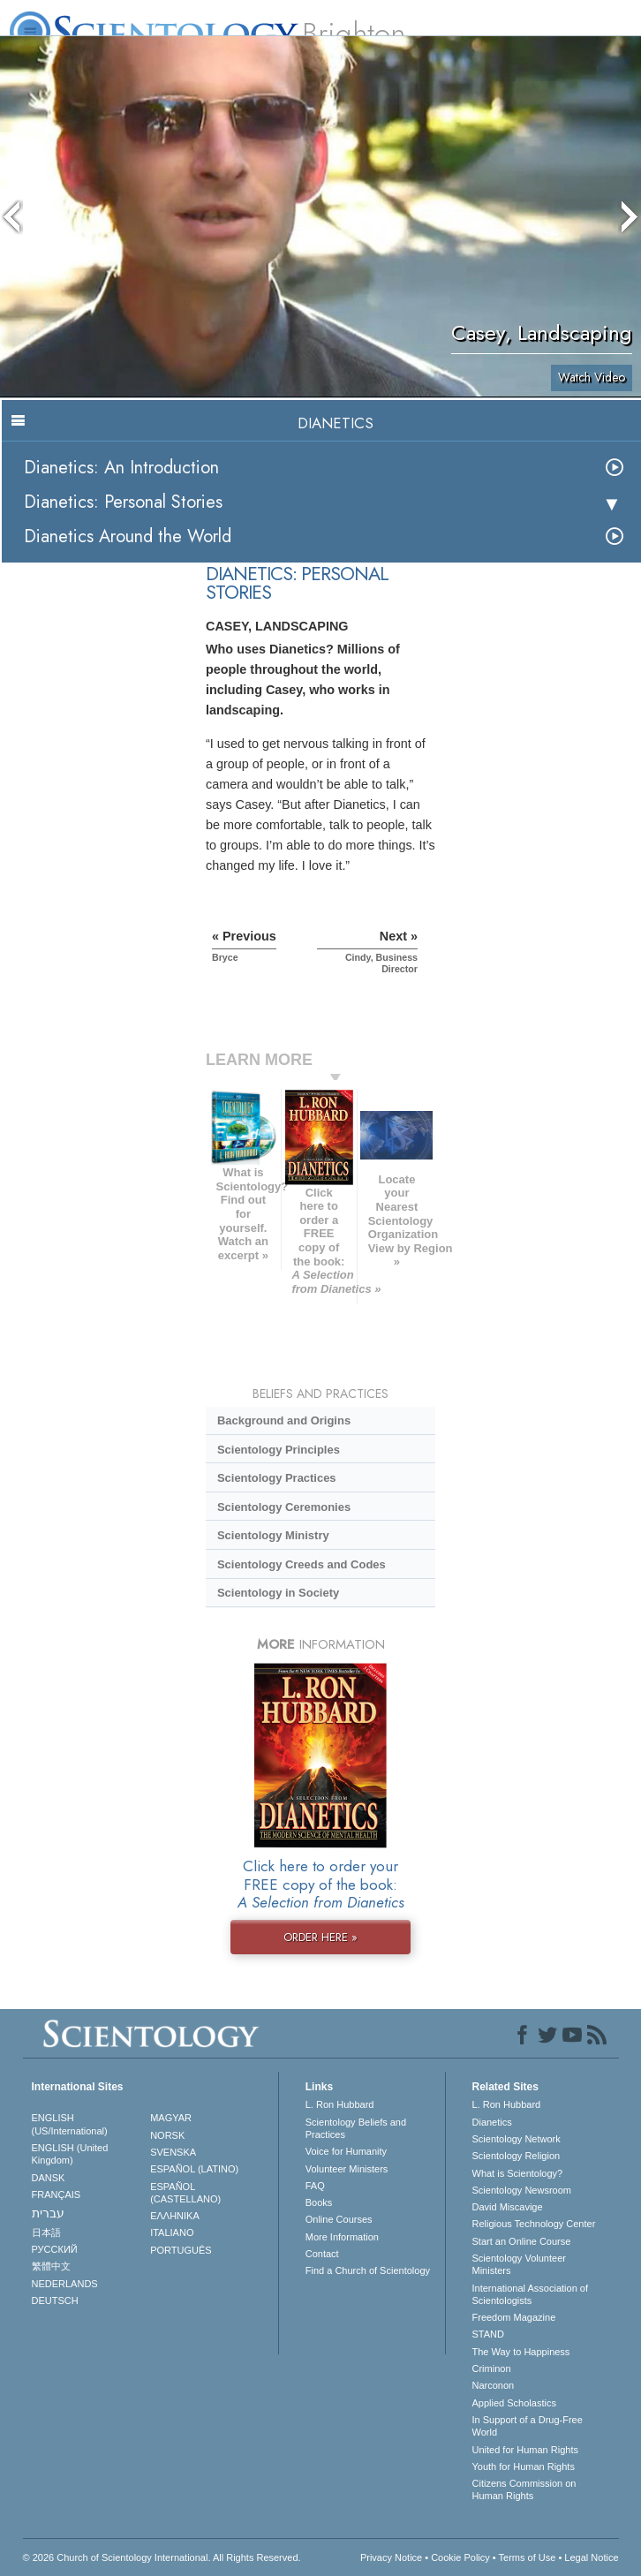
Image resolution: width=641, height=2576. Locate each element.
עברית (48, 2213)
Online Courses (339, 2219)
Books (319, 2202)
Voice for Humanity (346, 2151)
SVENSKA (173, 2152)
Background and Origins (284, 1420)
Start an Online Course (521, 2241)
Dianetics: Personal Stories (123, 502)
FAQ (315, 2185)
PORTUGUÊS (180, 2250)
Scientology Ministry (273, 1535)
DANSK (48, 2177)
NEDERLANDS (65, 2283)
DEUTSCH (55, 2300)
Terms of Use (527, 2557)
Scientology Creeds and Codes (301, 1564)
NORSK (167, 2135)
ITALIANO (171, 2232)
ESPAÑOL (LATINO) (194, 2169)
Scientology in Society (278, 1592)
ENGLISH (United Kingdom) (70, 2153)
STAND (488, 2334)
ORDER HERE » (320, 1937)
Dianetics (492, 2122)
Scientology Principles (278, 1449)
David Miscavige (507, 2207)
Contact (322, 2253)
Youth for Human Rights (523, 2466)
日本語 (46, 2232)
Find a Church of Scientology (367, 2270)
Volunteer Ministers (346, 2169)
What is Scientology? (517, 2173)
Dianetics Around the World (127, 536)
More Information (342, 2237)
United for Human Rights (525, 2449)
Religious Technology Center (534, 2223)
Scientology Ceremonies (284, 1507)
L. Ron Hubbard (339, 2104)
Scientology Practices (276, 1477)
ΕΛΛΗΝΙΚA (175, 2215)
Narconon (493, 2385)
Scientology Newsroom (522, 2190)
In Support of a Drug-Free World (527, 2425)
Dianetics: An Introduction (121, 467)
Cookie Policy (460, 2557)
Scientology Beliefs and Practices (355, 2128)
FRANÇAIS (56, 2194)
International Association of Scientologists (530, 2294)
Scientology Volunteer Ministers (519, 2264)
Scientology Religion (516, 2155)
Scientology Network (516, 2139)
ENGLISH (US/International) (70, 2123)
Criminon (491, 2368)
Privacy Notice (391, 2557)
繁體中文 (51, 2266)
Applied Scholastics (514, 2403)
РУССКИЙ (55, 2249)
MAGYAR (171, 2117)
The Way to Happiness (521, 2351)
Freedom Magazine (514, 2317)
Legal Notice (591, 2557)
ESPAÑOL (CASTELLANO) (185, 2192)
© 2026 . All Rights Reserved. (162, 2557)
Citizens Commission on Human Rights (524, 2489)
